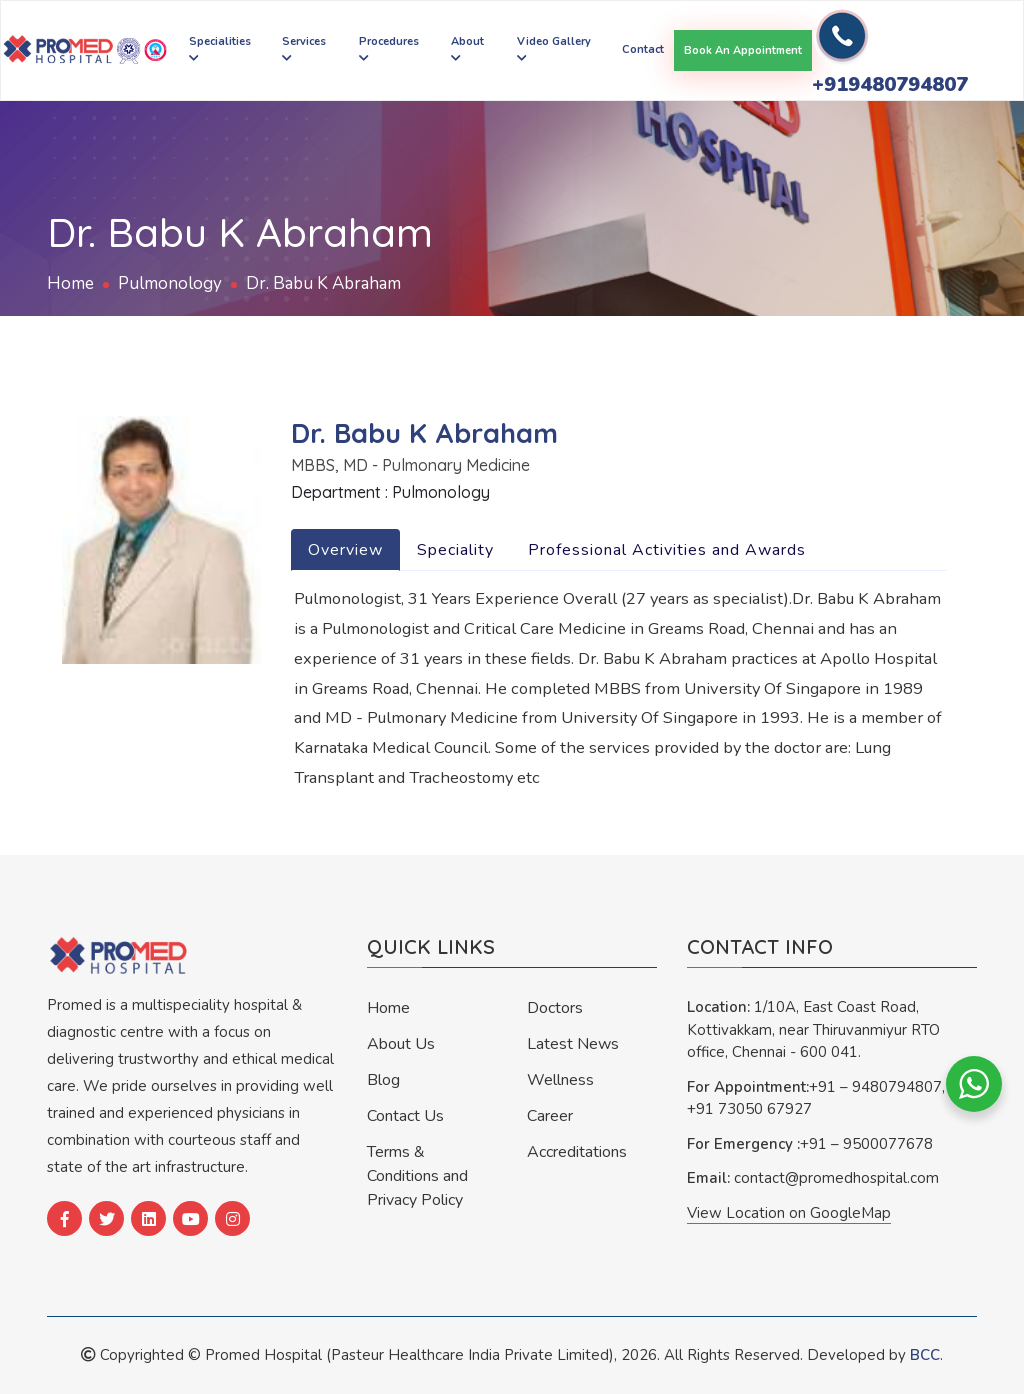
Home (70, 283)
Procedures (389, 48)
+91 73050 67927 (749, 1109)
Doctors (555, 1008)
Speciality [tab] (455, 550)
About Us (401, 1044)
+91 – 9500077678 (866, 1144)
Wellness (560, 1080)
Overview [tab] (345, 550)
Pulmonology (170, 283)
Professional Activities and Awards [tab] (667, 550)
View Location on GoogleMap (789, 1213)
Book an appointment (743, 50)
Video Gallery (554, 48)
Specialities (220, 48)
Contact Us (405, 1116)
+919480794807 (890, 84)
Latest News (573, 1044)
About (467, 48)
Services (304, 48)
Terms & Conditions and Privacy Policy (417, 1176)
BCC (925, 1355)
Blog (383, 1080)
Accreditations (577, 1152)
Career (550, 1116)
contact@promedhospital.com (836, 1178)
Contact (643, 49)
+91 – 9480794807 (875, 1087)
